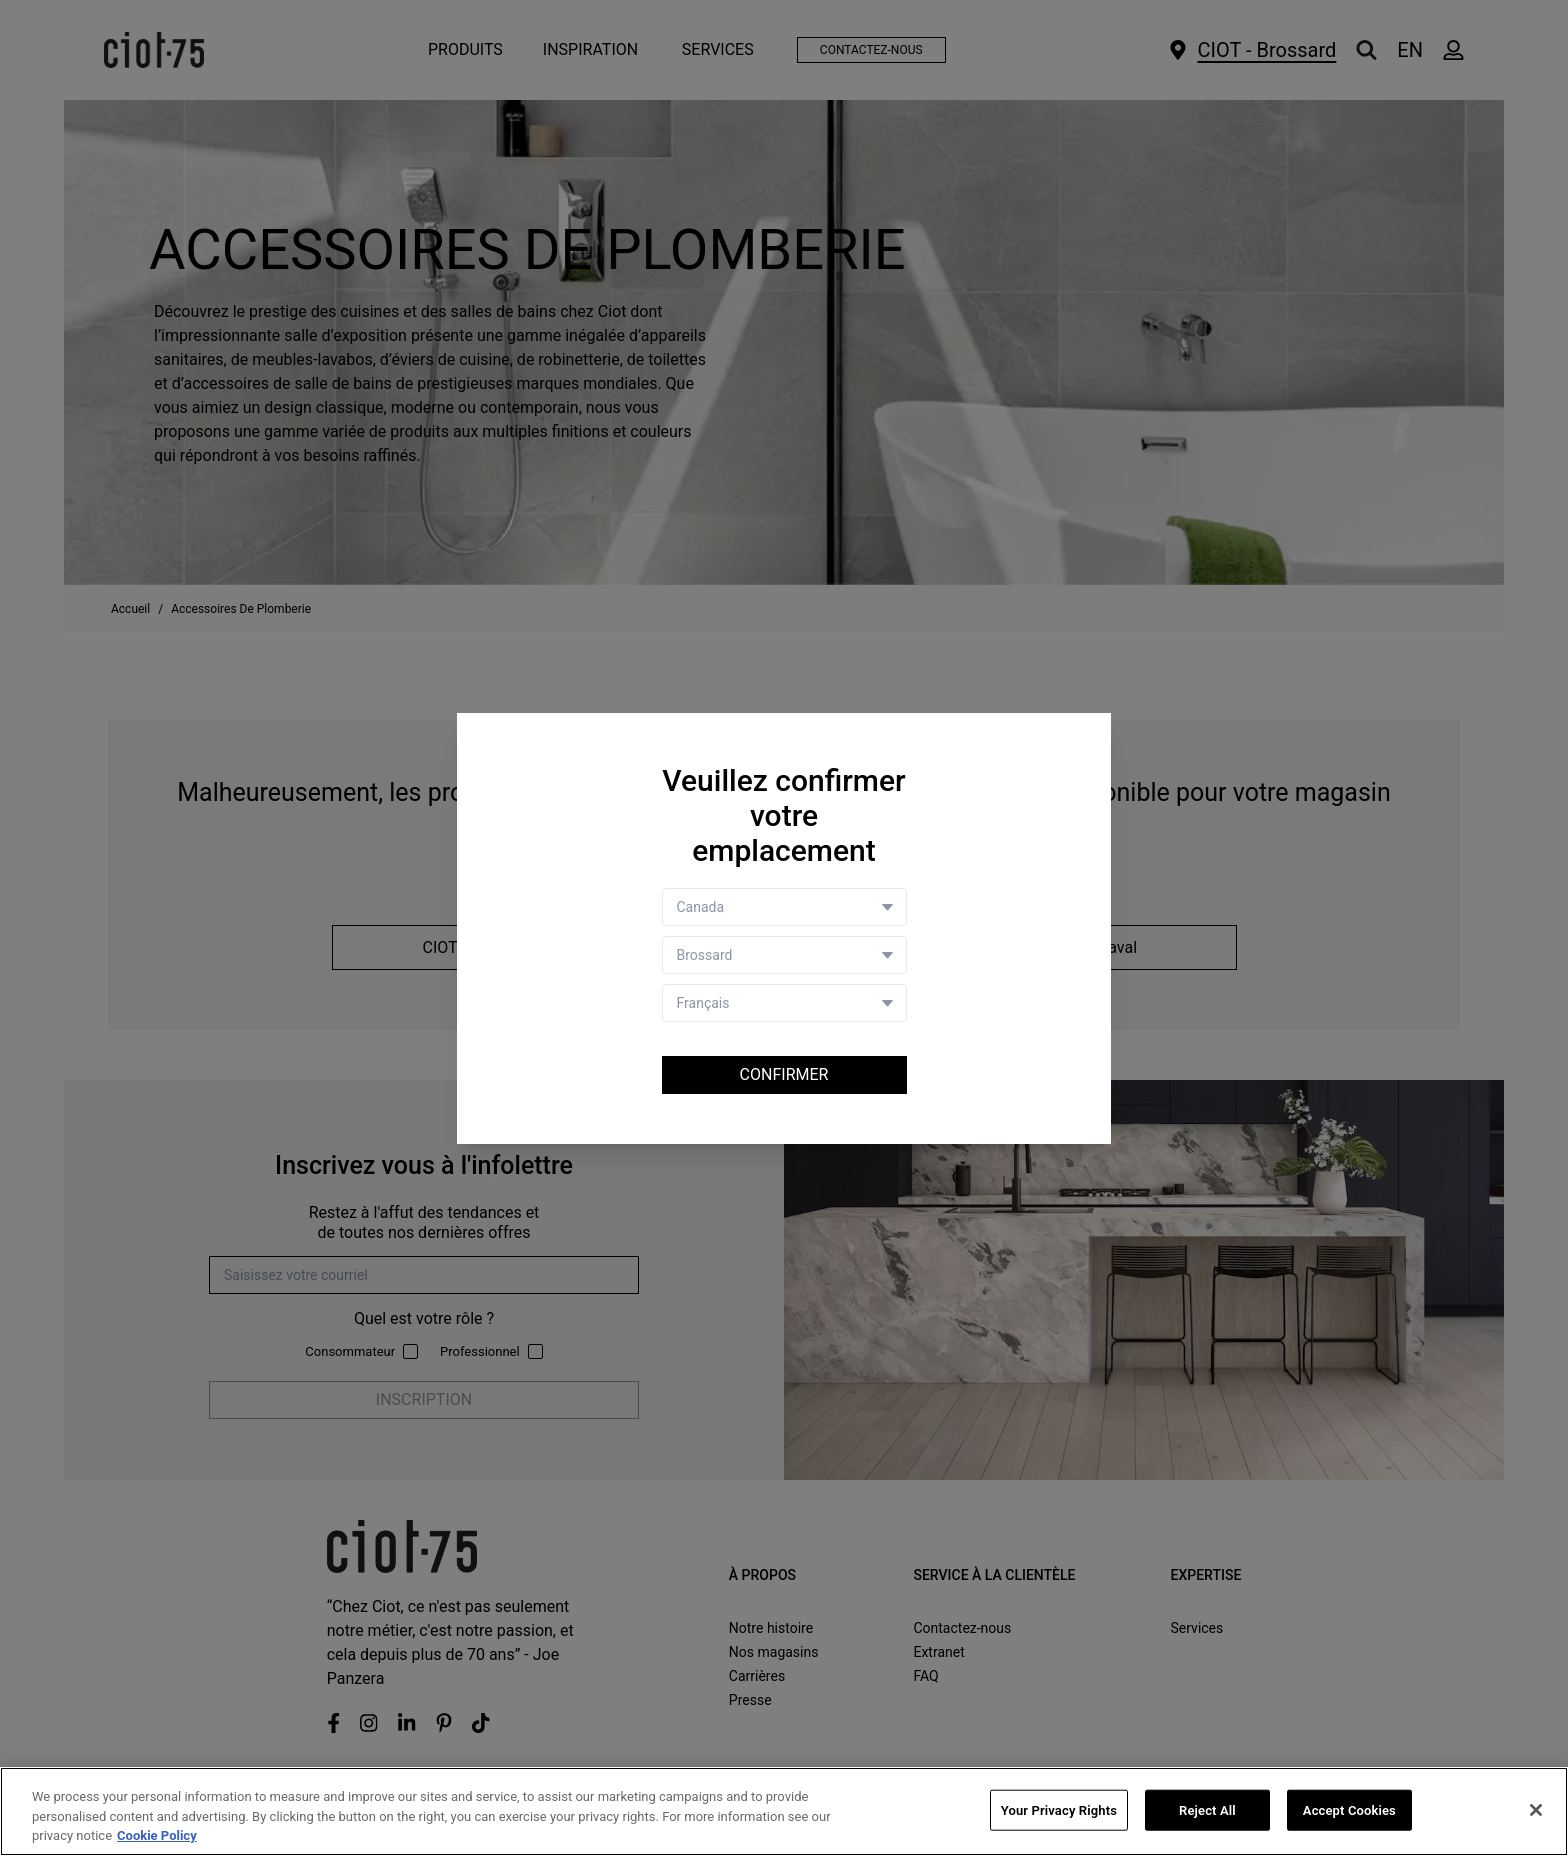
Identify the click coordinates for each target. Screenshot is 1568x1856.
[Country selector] (784, 907)
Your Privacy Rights (1059, 1810)
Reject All (1207, 1810)
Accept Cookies (1349, 1810)
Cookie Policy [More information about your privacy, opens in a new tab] (157, 1836)
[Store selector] (784, 955)
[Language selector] (784, 1003)
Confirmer (784, 1074)
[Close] (1536, 1810)
